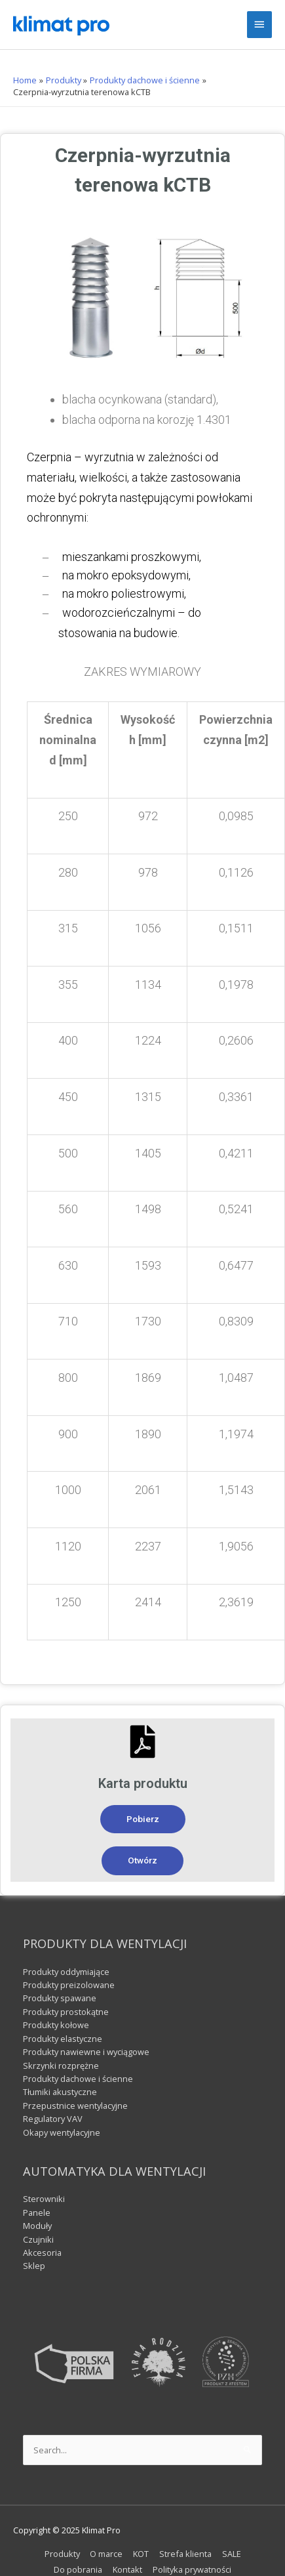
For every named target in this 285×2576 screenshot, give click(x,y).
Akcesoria (42, 2252)
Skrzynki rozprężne (61, 2065)
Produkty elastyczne (62, 2039)
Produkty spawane (59, 1998)
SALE (231, 2554)
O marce (106, 2554)
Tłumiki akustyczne (60, 2092)
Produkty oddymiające (66, 1972)
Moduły (37, 2226)
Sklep (34, 2266)
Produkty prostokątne (66, 2012)
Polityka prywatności (192, 2569)
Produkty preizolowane (69, 1985)
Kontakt (127, 2569)
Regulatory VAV (53, 2119)
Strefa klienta (185, 2554)
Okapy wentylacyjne (61, 2132)
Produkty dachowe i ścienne (78, 2079)
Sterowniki (44, 2199)
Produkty (62, 2554)
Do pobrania (78, 2569)
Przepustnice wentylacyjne (75, 2105)
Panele (36, 2212)
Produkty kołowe (56, 2025)
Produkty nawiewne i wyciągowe (86, 2052)
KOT (141, 2554)
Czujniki (38, 2239)
